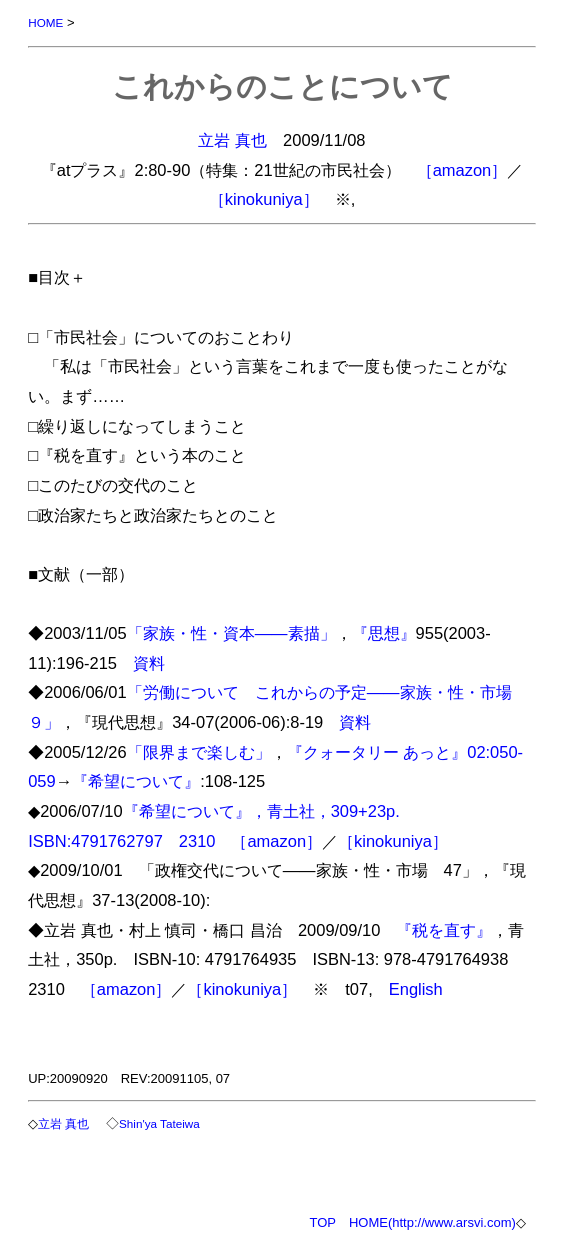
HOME (45, 22)
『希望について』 (136, 781)
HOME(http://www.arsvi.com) (432, 1222)
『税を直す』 (444, 930)
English (416, 989)
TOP (322, 1222)
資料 (149, 663)
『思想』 (384, 633)
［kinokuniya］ (264, 199)
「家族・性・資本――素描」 (231, 633)
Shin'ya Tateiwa (159, 1123)
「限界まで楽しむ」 (199, 752)
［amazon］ (462, 170)
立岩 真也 (232, 140)
